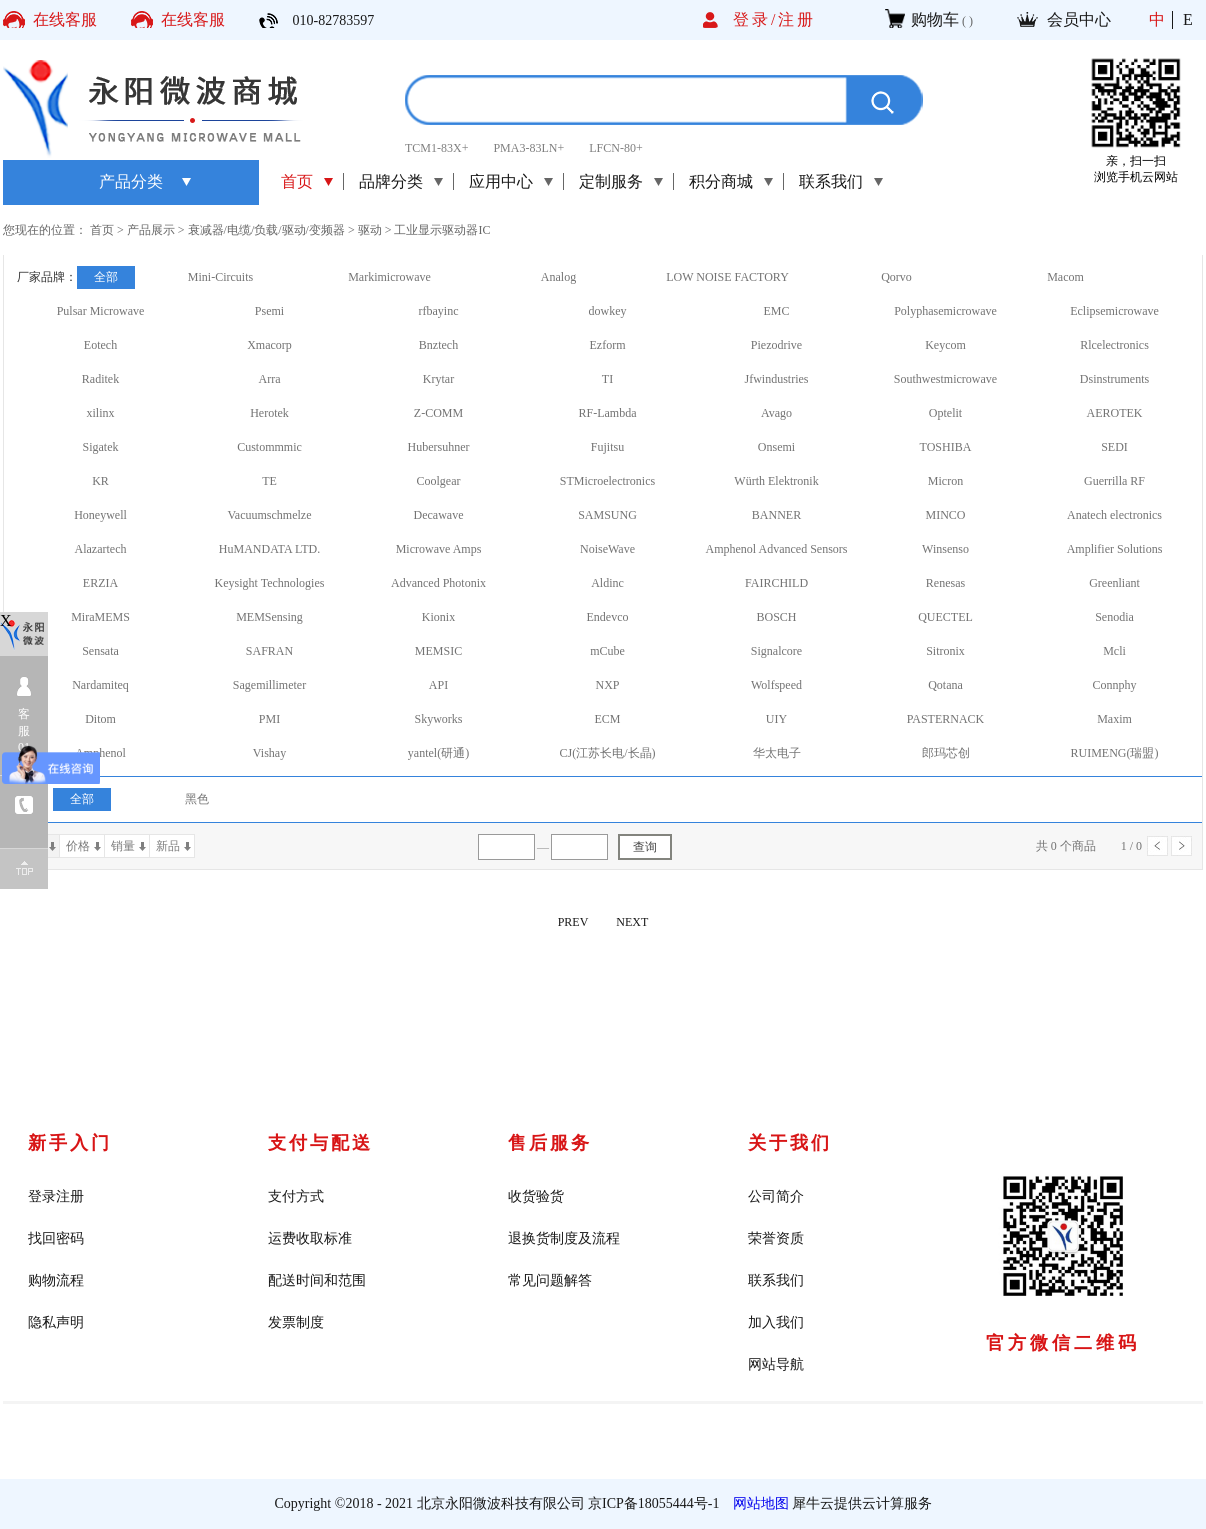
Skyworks (438, 719)
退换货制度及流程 (564, 1238)
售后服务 (550, 1143)
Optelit (945, 413)
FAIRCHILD (776, 583)
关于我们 (790, 1143)
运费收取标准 (310, 1238)
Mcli (1114, 651)
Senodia (1114, 617)
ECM (607, 719)
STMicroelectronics (607, 481)
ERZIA (100, 583)
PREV (573, 922)
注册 (797, 19)
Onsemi (776, 447)
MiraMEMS (100, 617)
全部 (106, 277)
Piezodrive (776, 345)
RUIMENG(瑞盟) (1115, 753)
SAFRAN (269, 651)
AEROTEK (1115, 413)
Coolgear (439, 481)
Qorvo (896, 277)
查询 (645, 847)
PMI (269, 719)
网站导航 (776, 1364)
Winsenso (945, 549)
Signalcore (776, 651)
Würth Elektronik (776, 481)
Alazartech (101, 549)
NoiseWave (607, 549)
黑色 (197, 799)
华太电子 (777, 753)
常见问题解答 (550, 1280)
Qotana (945, 685)
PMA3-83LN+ (528, 148)
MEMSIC (438, 651)
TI (607, 379)
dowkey (608, 311)
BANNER (776, 515)
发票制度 (296, 1322)
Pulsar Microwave (101, 311)
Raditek (100, 379)
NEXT (632, 922)
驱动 (370, 230)
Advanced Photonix (438, 583)
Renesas (945, 583)
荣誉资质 (776, 1238)
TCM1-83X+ (436, 148)
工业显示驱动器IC (442, 230)
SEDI (1114, 447)
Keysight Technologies (270, 583)
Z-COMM (438, 413)
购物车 (935, 19)
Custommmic (269, 447)
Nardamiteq (100, 685)
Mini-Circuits (220, 277)
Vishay (269, 753)
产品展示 (151, 230)
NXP (607, 685)
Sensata (100, 651)
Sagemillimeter (269, 685)
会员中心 (1079, 19)
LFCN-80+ (615, 148)
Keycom (945, 345)
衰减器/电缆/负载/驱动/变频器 (266, 230)
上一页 (1157, 846)
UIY (776, 719)
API (438, 685)
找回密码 (56, 1238)
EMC (776, 311)
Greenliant (1114, 583)
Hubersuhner (439, 447)
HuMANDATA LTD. (269, 549)
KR (100, 481)
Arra (270, 379)
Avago (776, 413)
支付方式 (296, 1196)
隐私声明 (56, 1322)
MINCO (945, 515)
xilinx (100, 413)
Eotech (100, 345)
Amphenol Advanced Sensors (777, 549)
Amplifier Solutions (1115, 549)
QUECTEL (945, 617)
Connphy (1114, 685)
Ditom (100, 719)
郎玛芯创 (946, 753)
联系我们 (776, 1280)
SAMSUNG (607, 515)
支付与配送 (320, 1143)
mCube (607, 651)
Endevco (608, 617)
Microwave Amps (439, 549)
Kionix (438, 617)
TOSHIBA (946, 447)
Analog (558, 277)
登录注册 (56, 1196)
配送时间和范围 (317, 1280)
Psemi (269, 311)
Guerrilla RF (1114, 481)
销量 (123, 846)
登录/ (755, 19)
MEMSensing (269, 617)
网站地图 (757, 1503)
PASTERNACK (946, 719)
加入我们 (776, 1322)
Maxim (1114, 719)
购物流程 (56, 1280)
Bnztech (438, 345)
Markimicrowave (389, 277)
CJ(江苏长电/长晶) (608, 753)
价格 (78, 846)
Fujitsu (607, 447)
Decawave (439, 515)
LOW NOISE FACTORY (727, 277)
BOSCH (776, 617)
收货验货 (536, 1196)
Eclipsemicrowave (1114, 311)
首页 (297, 181)
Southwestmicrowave (945, 379)
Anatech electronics (1114, 515)
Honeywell (100, 515)
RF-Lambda (608, 413)
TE (269, 481)
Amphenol (100, 753)
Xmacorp (269, 345)
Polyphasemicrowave (945, 311)
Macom (1065, 277)
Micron (945, 481)
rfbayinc (439, 311)
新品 (168, 846)
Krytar (438, 379)
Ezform (608, 345)
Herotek (269, 413)
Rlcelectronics (1114, 345)
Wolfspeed (776, 685)
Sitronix (945, 651)
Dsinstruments (1114, 379)
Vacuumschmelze (270, 515)
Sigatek (101, 447)
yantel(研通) (438, 753)
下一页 (1181, 846)
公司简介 (776, 1196)
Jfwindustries (777, 379)
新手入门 (70, 1143)
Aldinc (607, 583)
